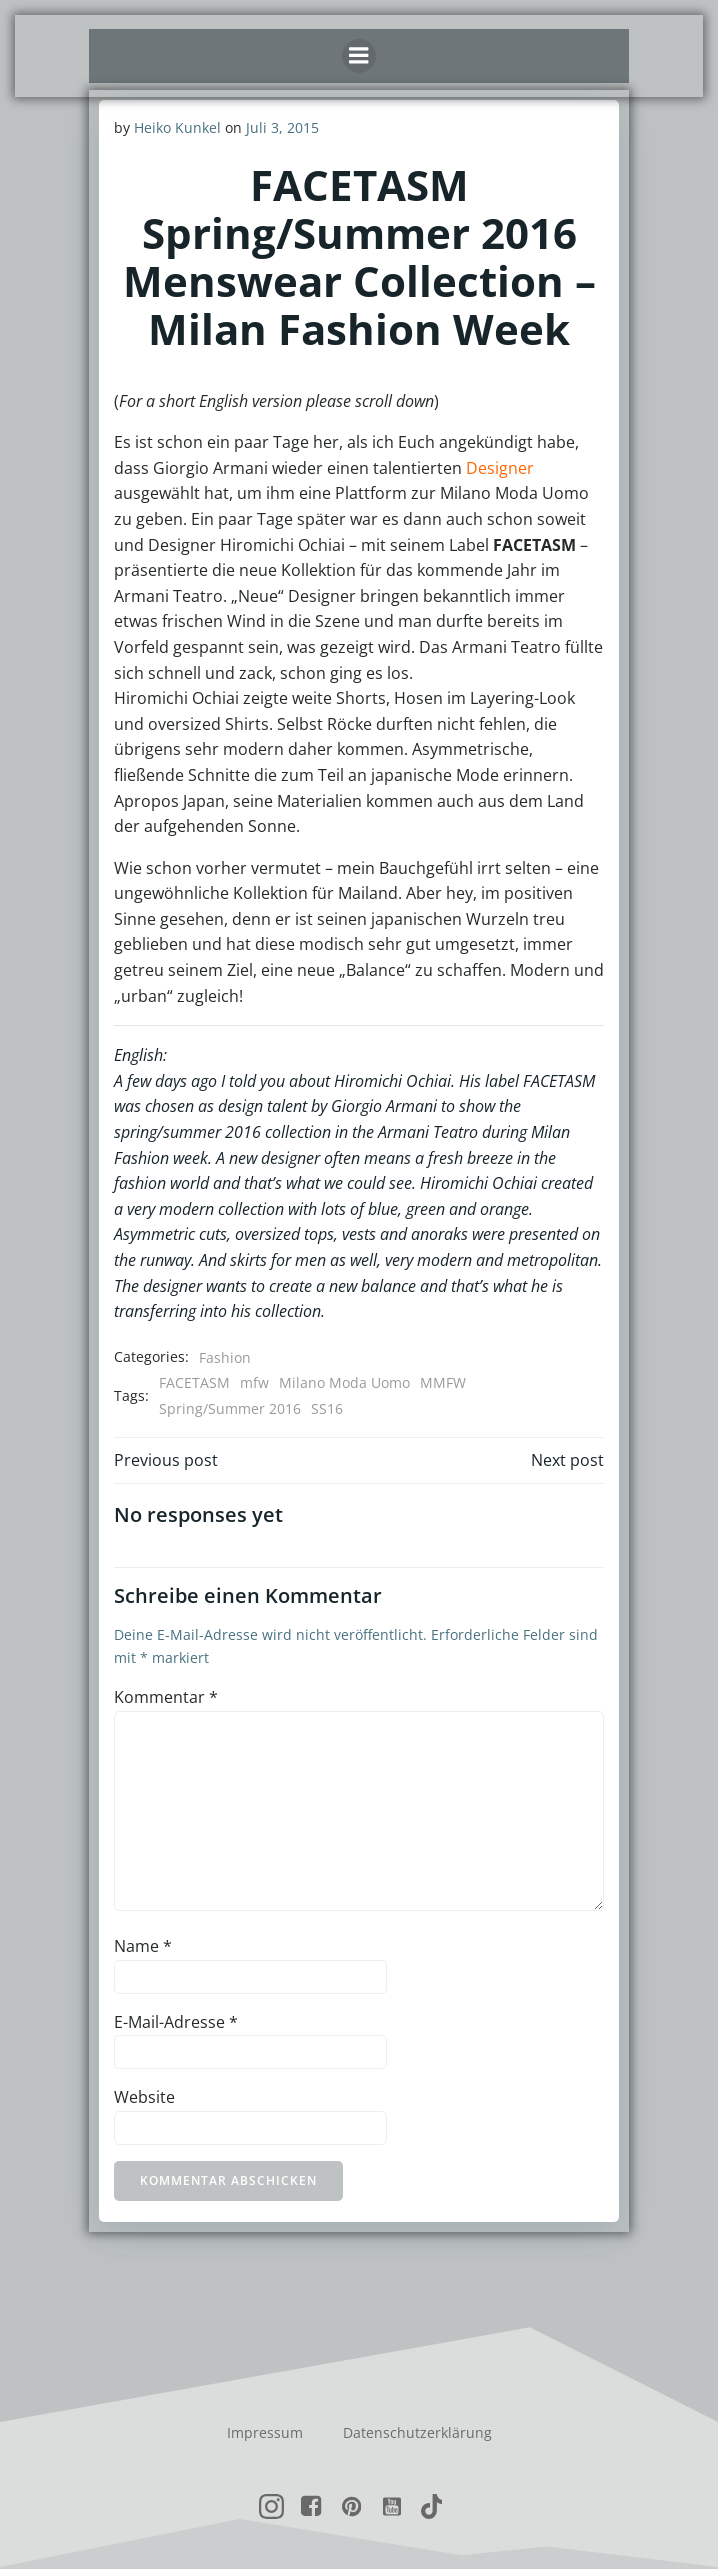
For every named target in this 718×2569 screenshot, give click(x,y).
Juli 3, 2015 (282, 127)
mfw (254, 1382)
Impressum (265, 2432)
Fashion (225, 1357)
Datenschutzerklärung (417, 2432)
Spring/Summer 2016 (230, 1408)
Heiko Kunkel (177, 127)
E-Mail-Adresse (176, 2022)
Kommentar (166, 1697)
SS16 (327, 1408)
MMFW (443, 1382)
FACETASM (194, 1382)
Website (144, 2097)
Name (143, 1946)
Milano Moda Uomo (344, 1382)
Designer (500, 468)
